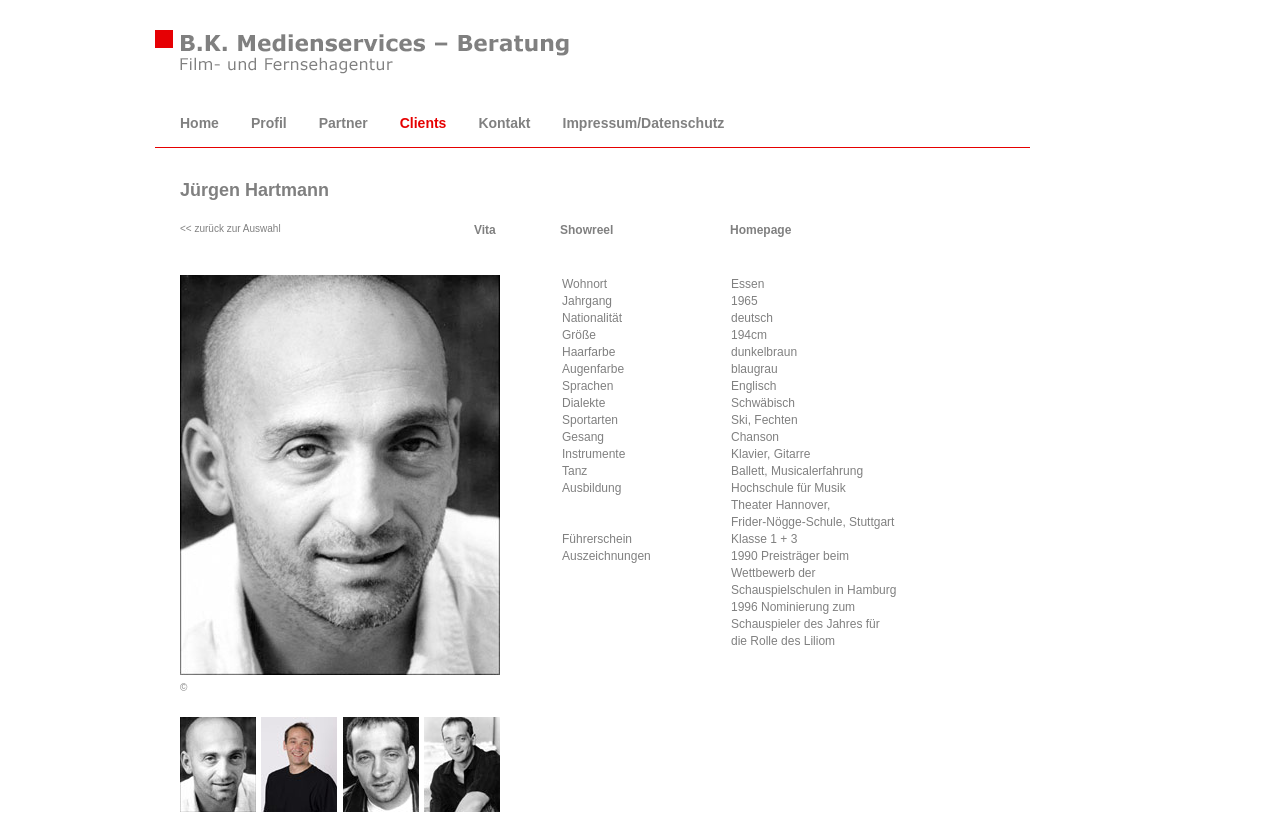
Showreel (586, 230)
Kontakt (504, 123)
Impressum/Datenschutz (644, 123)
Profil (269, 123)
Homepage (760, 230)
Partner (343, 123)
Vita (485, 230)
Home (199, 123)
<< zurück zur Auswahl (230, 228)
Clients (423, 123)
